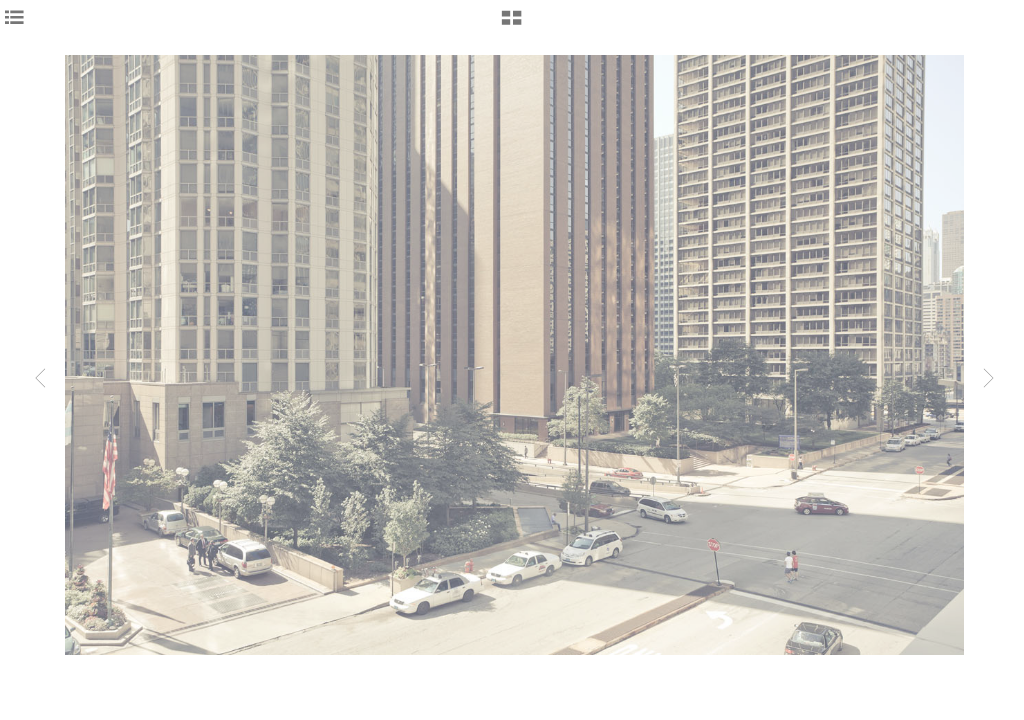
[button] (511, 25)
